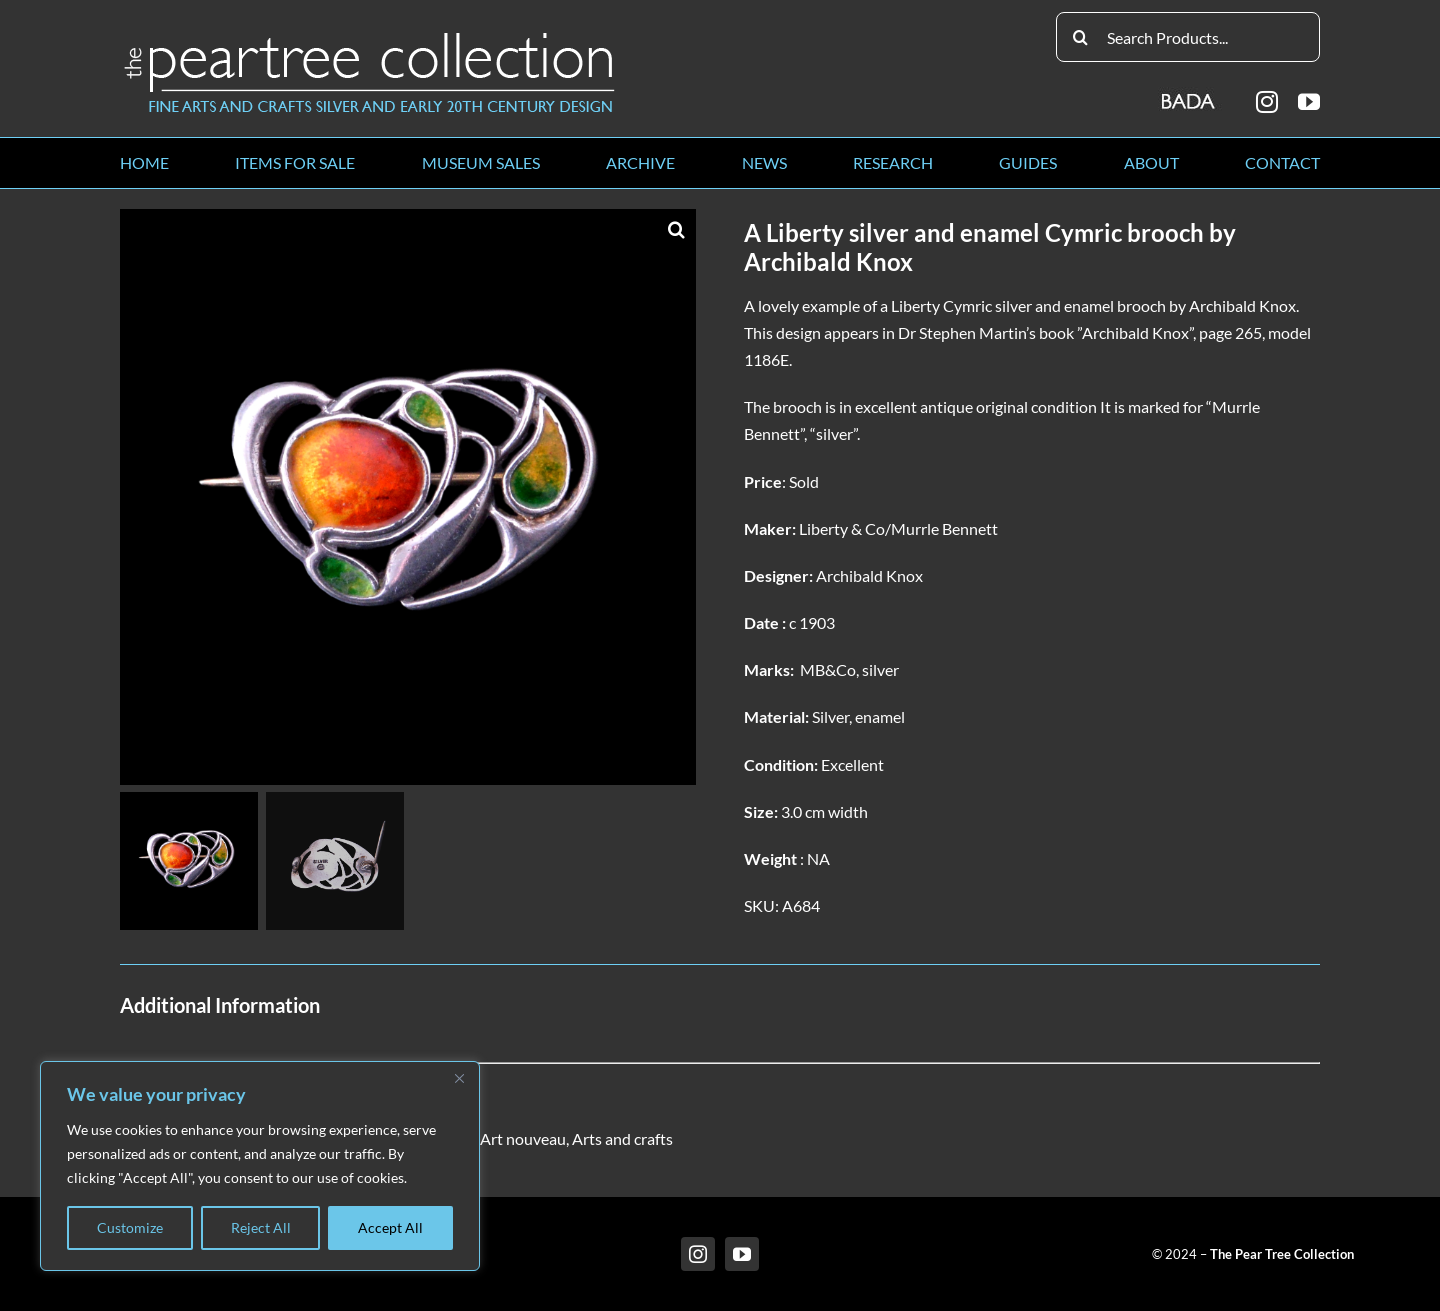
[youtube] (1309, 102)
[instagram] (1267, 102)
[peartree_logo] (370, 36)
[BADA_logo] (1189, 94)
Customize (130, 1227)
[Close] (459, 1078)
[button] (676, 229)
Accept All (390, 1227)
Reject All (261, 1227)
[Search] (1081, 37)
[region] (260, 1166)
